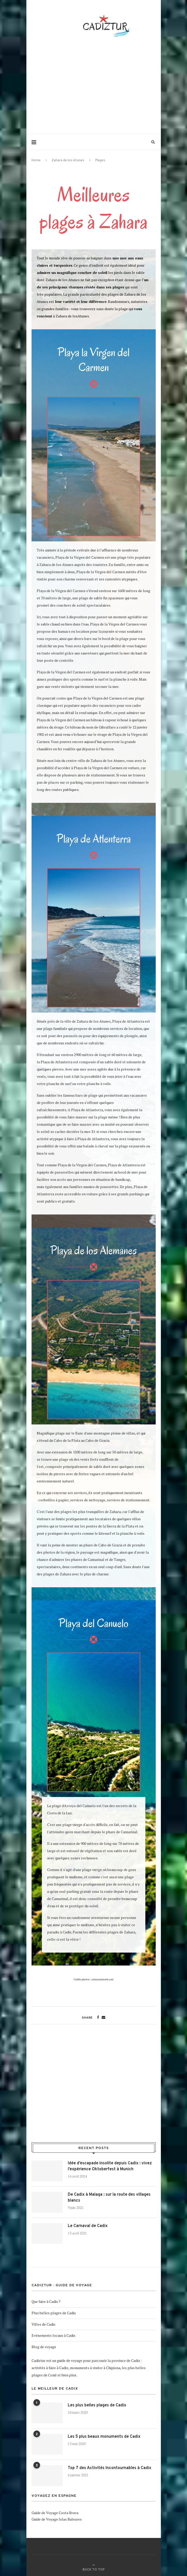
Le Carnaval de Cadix (88, 2226)
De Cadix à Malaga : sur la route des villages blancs (109, 2197)
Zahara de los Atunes (67, 160)
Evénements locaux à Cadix (53, 2335)
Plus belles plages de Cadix (54, 2312)
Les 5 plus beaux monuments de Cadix (104, 2436)
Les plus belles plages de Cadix (97, 2405)
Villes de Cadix (43, 2324)
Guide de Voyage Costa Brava (55, 2512)
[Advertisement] (106, 86)
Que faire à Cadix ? (46, 2301)
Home (36, 160)
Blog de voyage (44, 2346)
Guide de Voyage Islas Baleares (57, 2519)
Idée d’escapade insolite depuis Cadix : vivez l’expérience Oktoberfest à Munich (110, 2166)
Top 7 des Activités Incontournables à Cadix (109, 2468)
